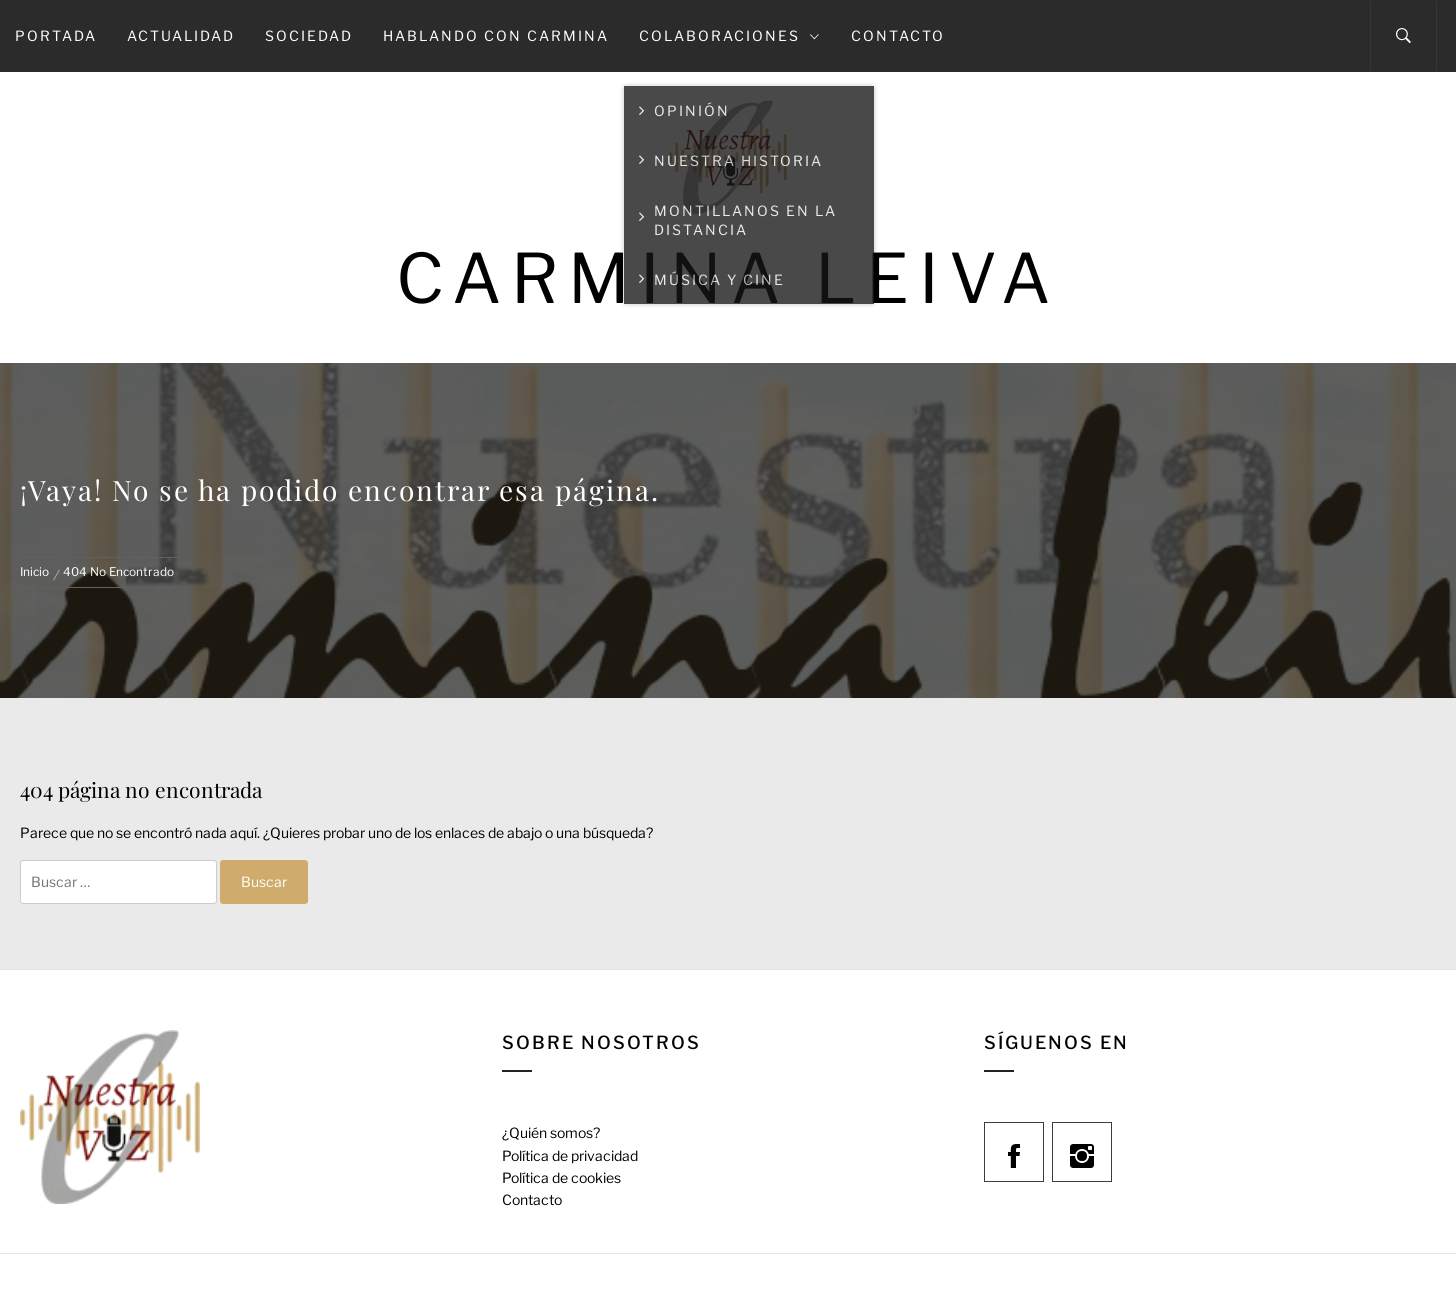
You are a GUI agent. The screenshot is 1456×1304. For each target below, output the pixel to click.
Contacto (898, 35)
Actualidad (181, 35)
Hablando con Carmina (496, 35)
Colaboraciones (730, 35)
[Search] (1403, 36)
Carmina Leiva (728, 278)
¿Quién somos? (551, 1132)
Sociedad (309, 35)
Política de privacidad (570, 1155)
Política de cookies (561, 1177)
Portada (56, 35)
